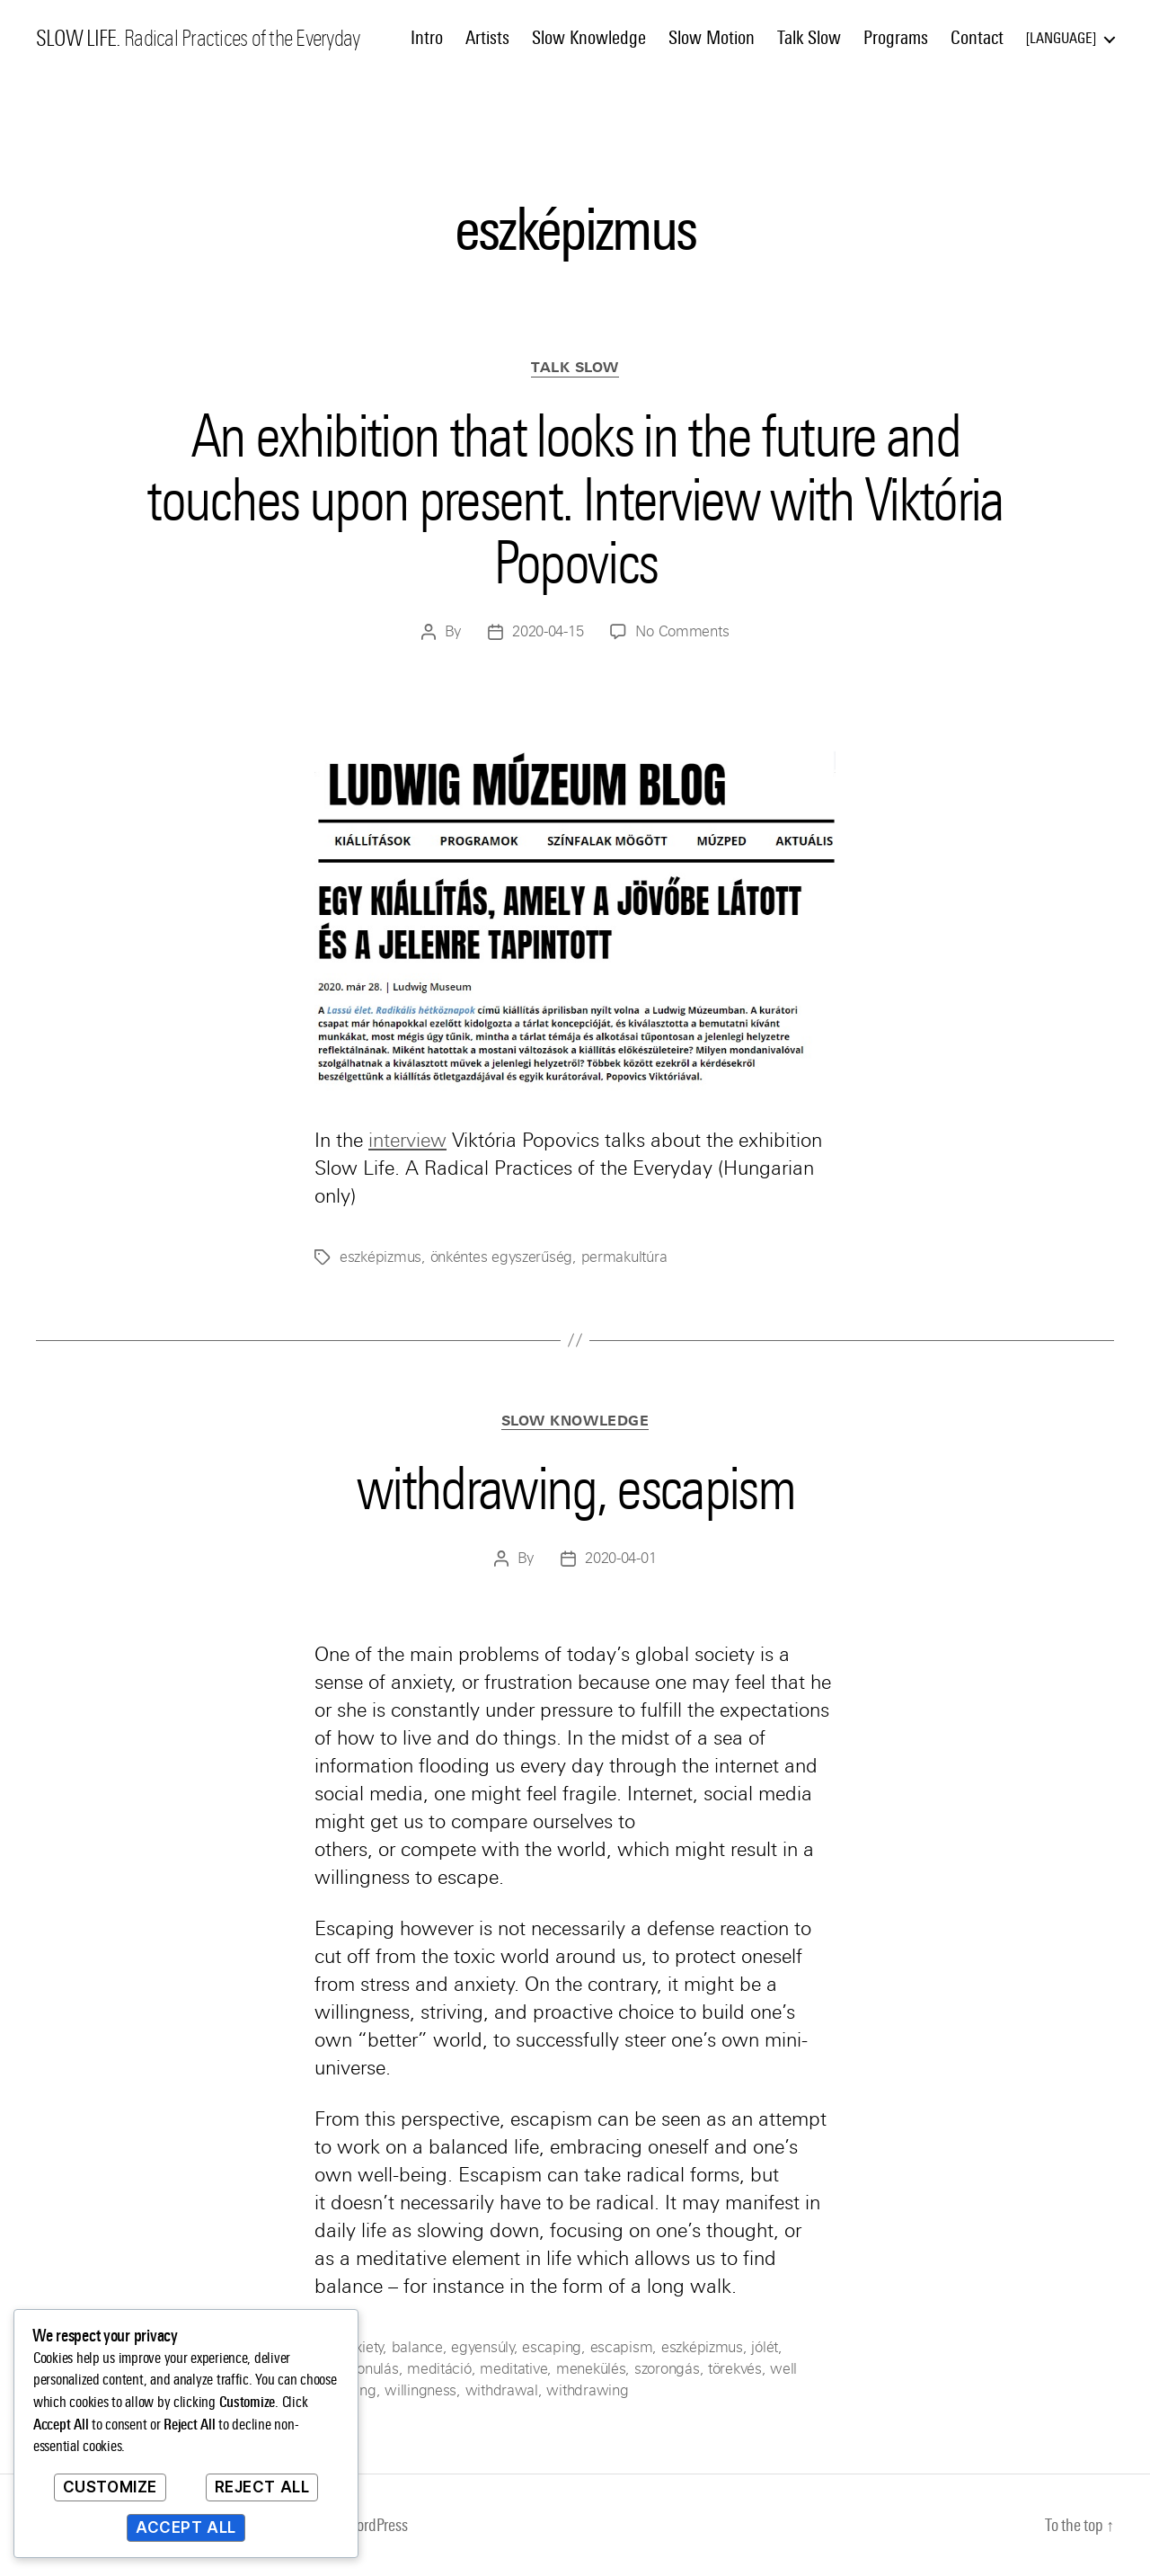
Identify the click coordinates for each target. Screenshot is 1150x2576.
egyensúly (482, 2347)
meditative (513, 2368)
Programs (895, 38)
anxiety (361, 2347)
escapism (621, 2347)
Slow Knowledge (589, 38)
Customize (110, 2487)
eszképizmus (380, 1257)
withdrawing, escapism (575, 1488)
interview (407, 1140)
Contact (977, 38)
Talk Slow (809, 38)
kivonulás (369, 2368)
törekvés (735, 2368)
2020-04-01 (620, 1558)
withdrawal (501, 2390)
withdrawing (587, 2390)
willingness (420, 2390)
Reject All (262, 2487)
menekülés (591, 2368)
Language (1061, 38)
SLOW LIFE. (77, 38)
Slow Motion (711, 38)
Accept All (186, 2527)
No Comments (682, 631)
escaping (551, 2347)
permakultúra (624, 1257)
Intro (427, 38)
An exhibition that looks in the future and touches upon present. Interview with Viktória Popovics (574, 499)
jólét (764, 2347)
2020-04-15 (547, 631)
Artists (487, 38)
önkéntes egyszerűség (501, 1257)
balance (417, 2347)
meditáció (439, 2368)
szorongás (667, 2368)
